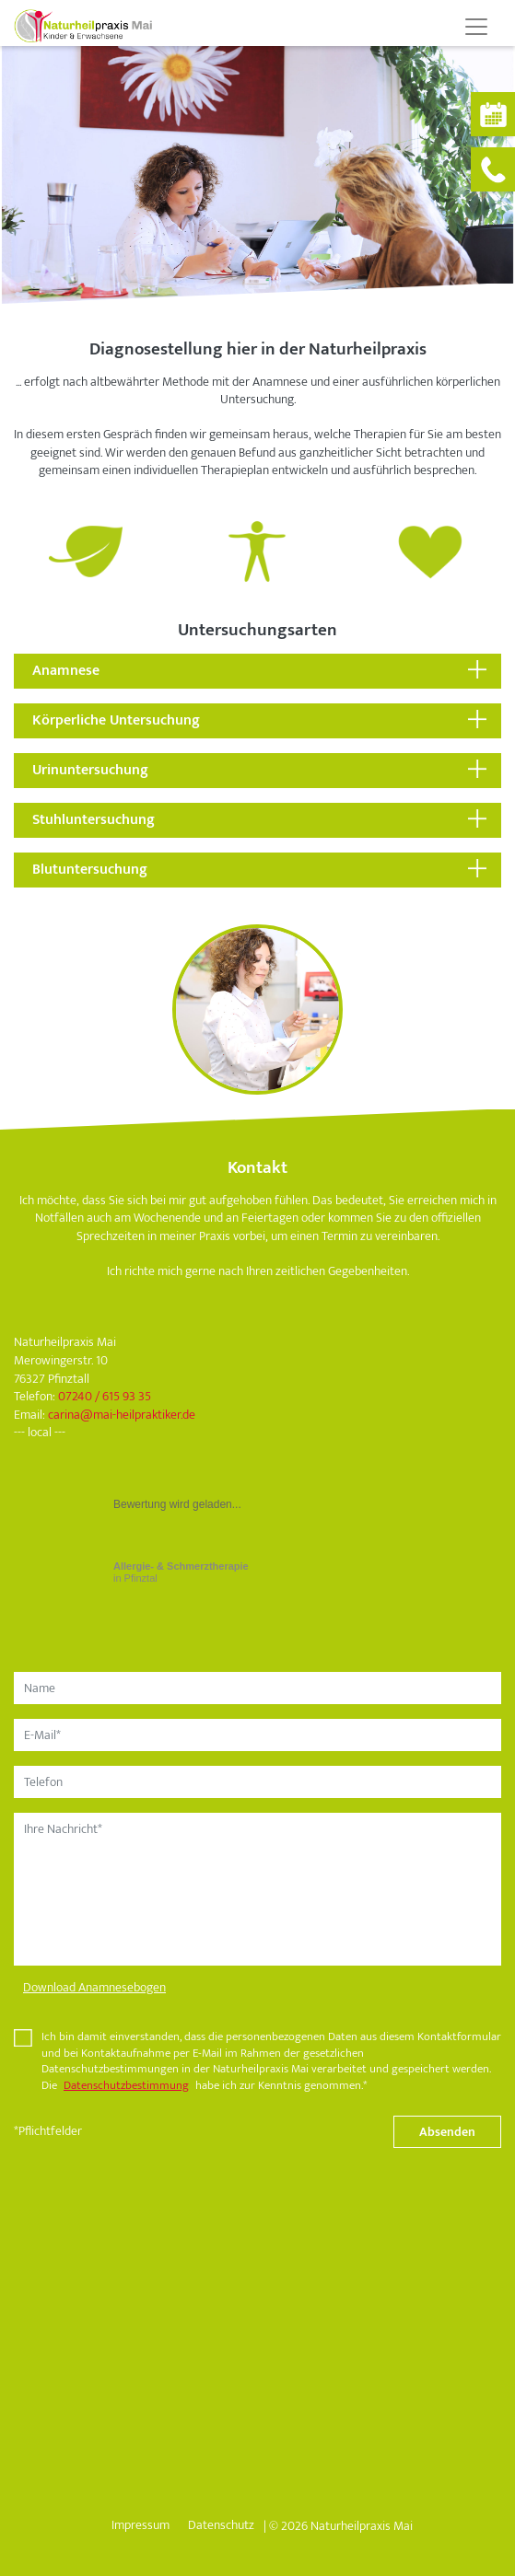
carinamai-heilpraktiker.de (121, 1414)
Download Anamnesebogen (94, 1987)
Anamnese (65, 670)
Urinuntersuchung (90, 770)
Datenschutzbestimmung (126, 2085)
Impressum (140, 2524)
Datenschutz (221, 2524)
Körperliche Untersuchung (116, 720)
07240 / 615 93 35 (104, 1396)
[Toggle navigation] (476, 26)
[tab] (257, 671)
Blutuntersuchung (89, 869)
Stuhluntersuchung (93, 819)
